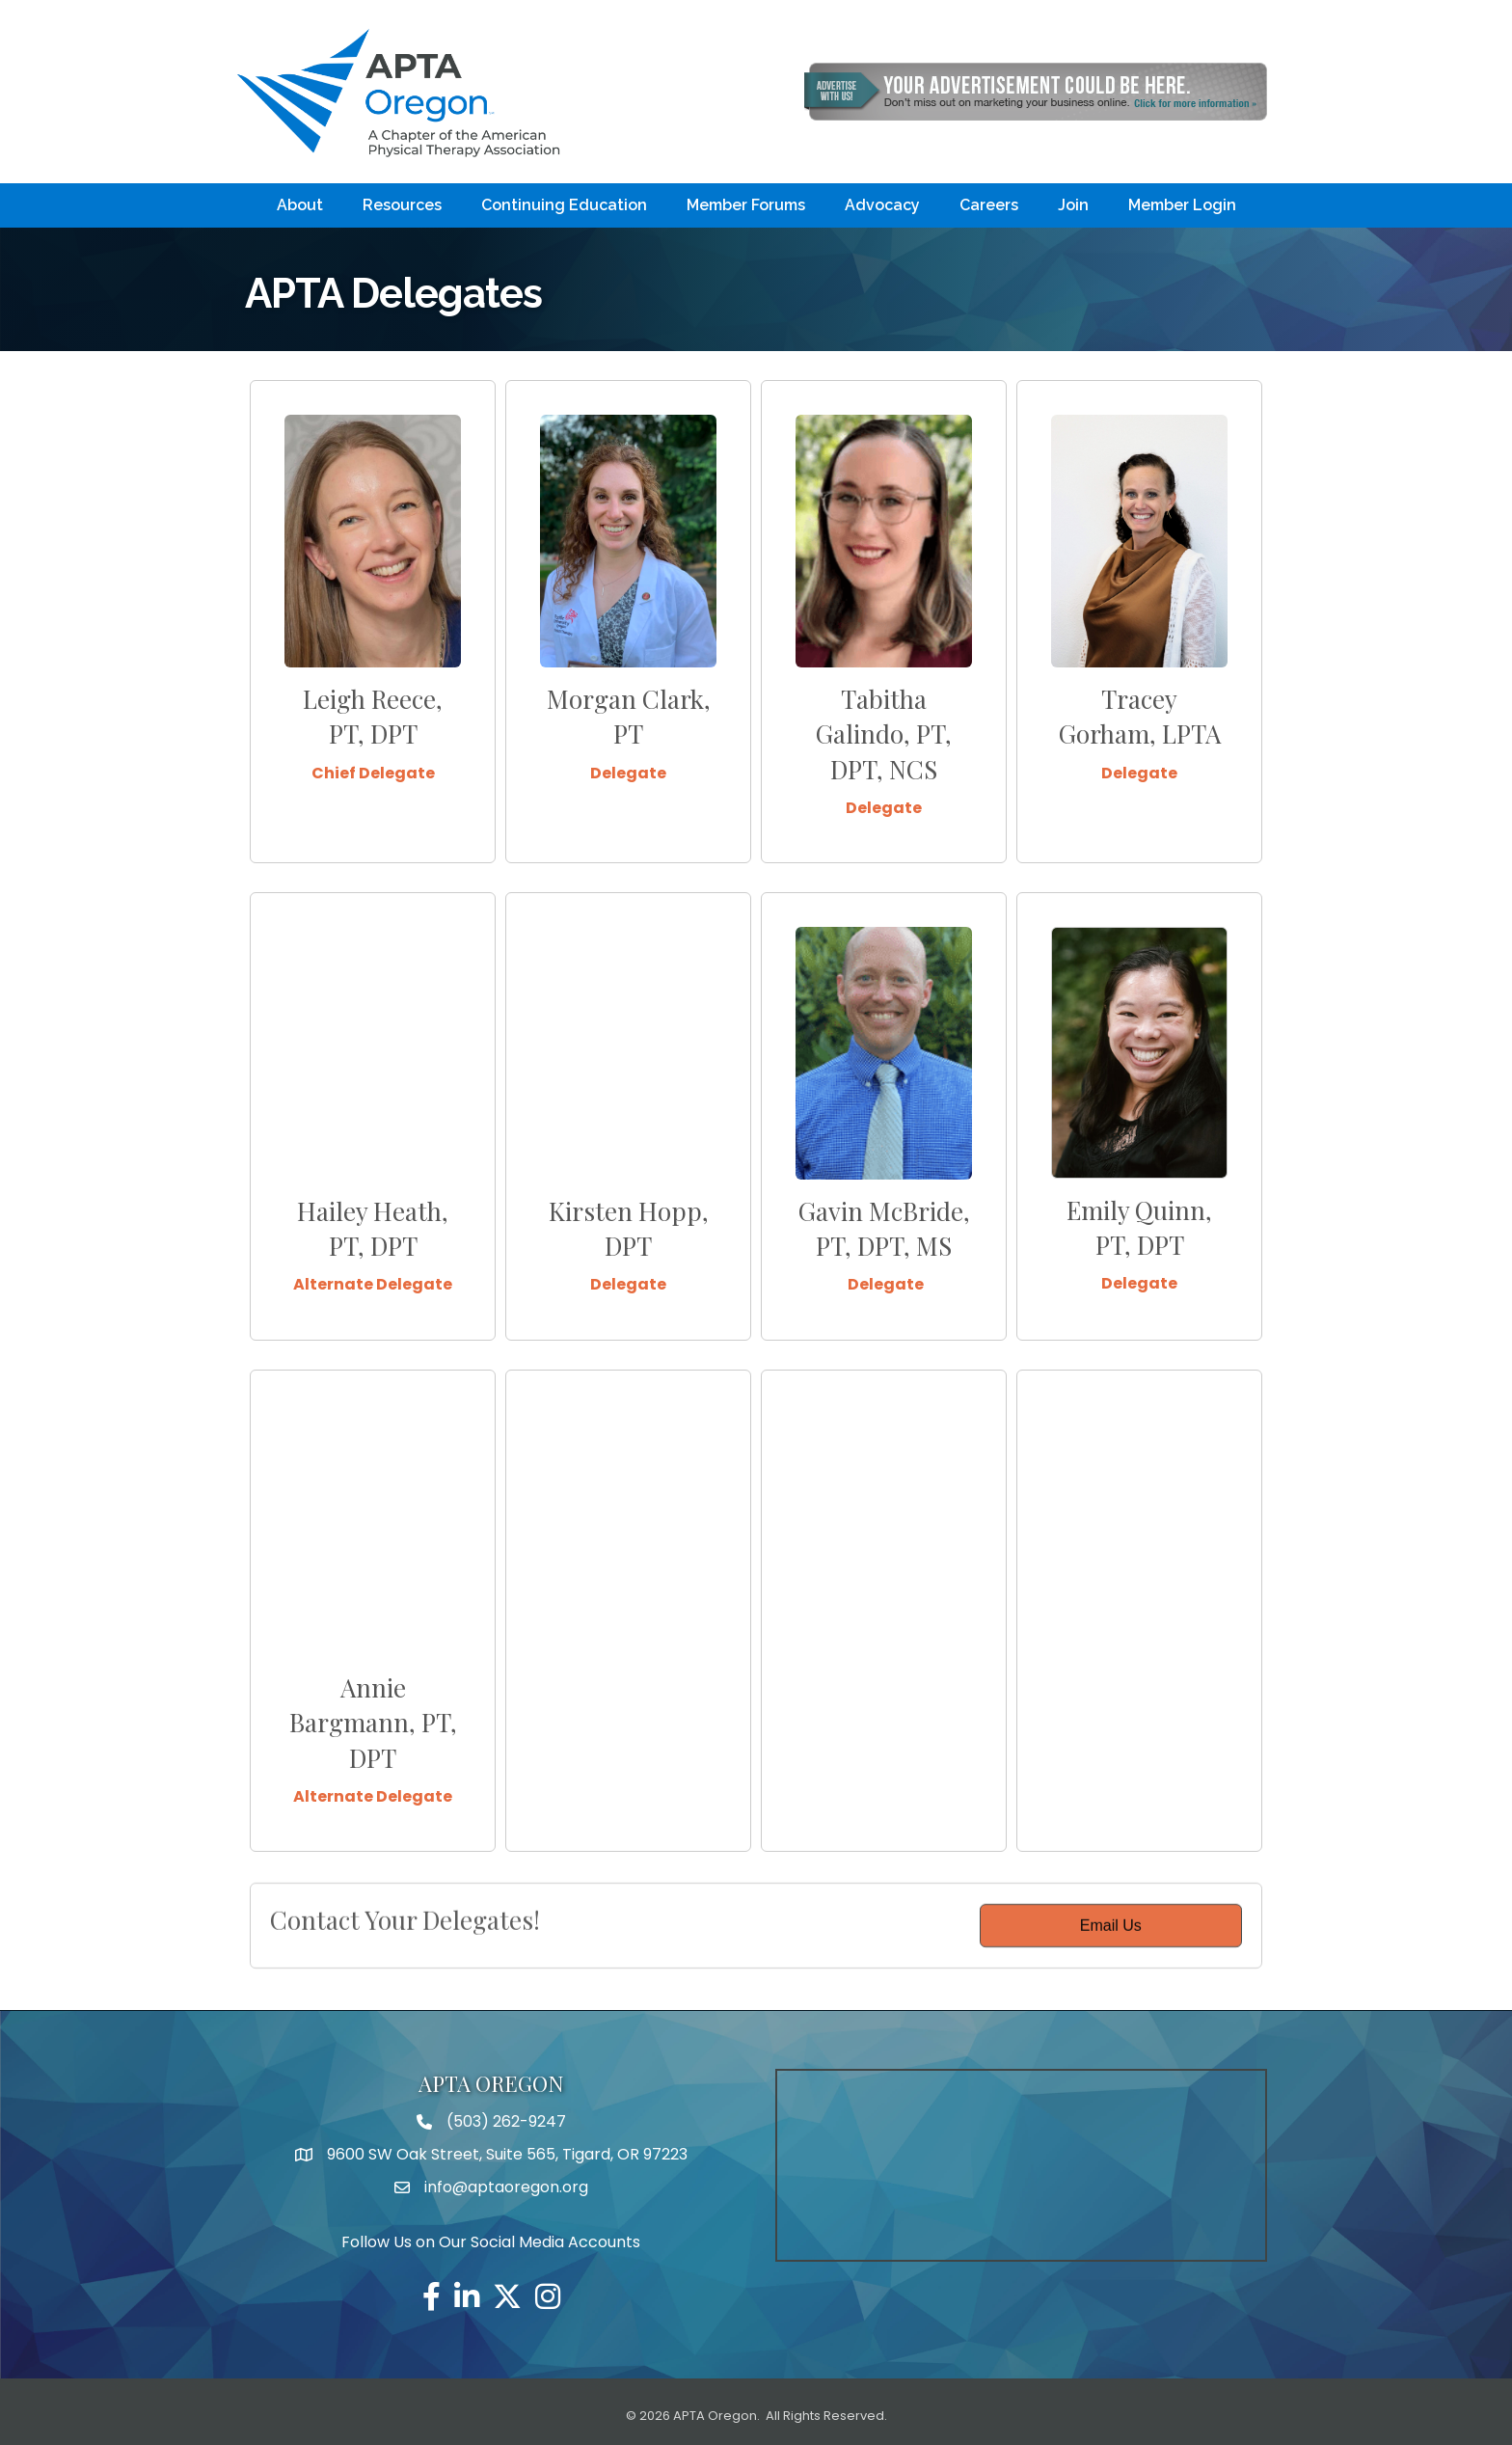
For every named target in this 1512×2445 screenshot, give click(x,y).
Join (1073, 205)
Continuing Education (564, 205)
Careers (988, 205)
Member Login (1182, 205)
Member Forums (746, 205)
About (300, 205)
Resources (402, 205)
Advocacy (882, 205)
